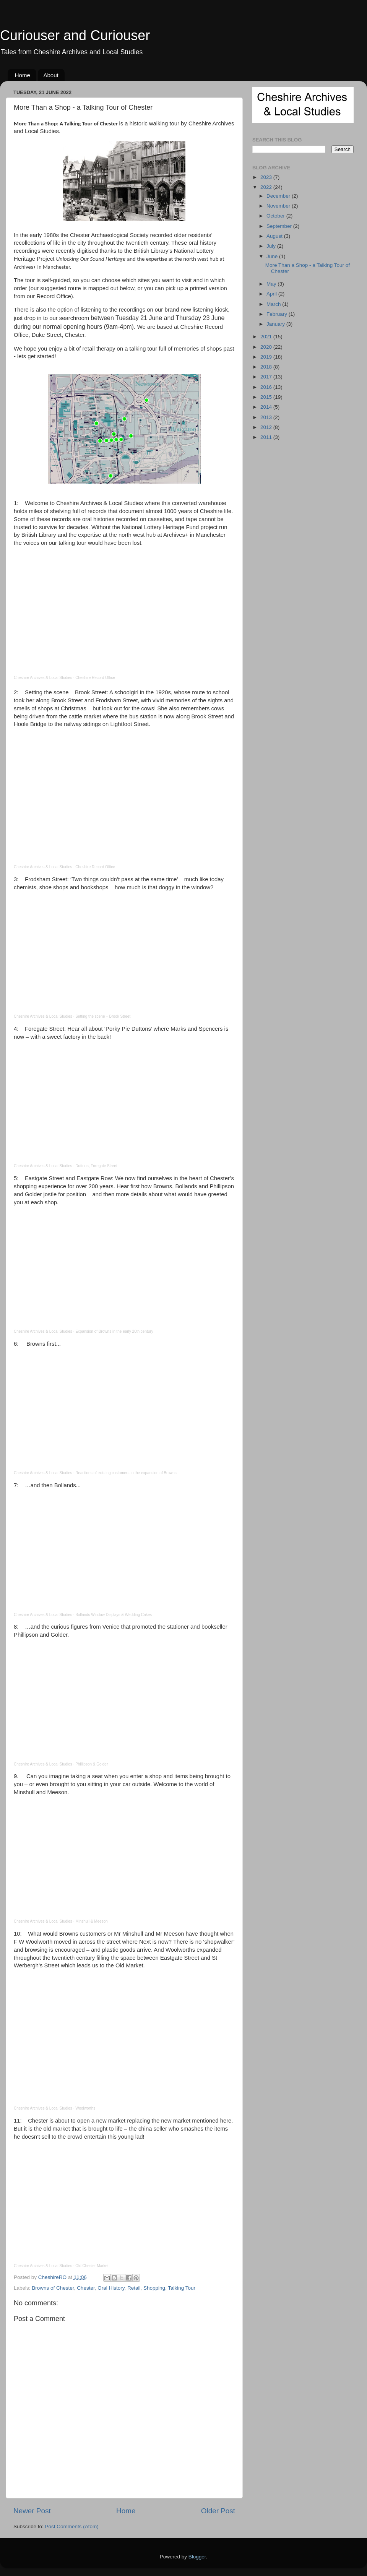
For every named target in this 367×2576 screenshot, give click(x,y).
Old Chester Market (92, 2266)
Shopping (154, 2288)
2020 (266, 347)
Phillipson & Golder (91, 1764)
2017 (266, 377)
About (51, 75)
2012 (266, 427)
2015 (266, 397)
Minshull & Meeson (91, 1921)
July (271, 246)
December (279, 196)
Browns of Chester (53, 2288)
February (277, 314)
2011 (266, 437)
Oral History (110, 2288)
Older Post (218, 2511)
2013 (266, 417)
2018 (266, 367)
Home (22, 75)
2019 (266, 357)
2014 (266, 407)
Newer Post (32, 2511)
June (272, 256)
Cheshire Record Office (95, 678)
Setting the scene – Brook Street (102, 1016)
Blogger (197, 2557)
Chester (86, 2288)
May (272, 284)
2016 (266, 387)
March (274, 304)
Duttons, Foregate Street (96, 1166)
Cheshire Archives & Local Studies (43, 678)
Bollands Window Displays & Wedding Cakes (113, 1615)
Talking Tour (181, 2288)
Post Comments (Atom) (72, 2526)
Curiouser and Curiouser (75, 35)
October (276, 216)
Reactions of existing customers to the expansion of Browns (126, 1473)
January (276, 324)
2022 (266, 187)
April (272, 294)
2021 (266, 336)
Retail (134, 2288)
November (279, 206)
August (275, 236)
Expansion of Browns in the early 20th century (114, 1331)
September (279, 226)
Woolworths (85, 2108)
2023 (266, 177)
